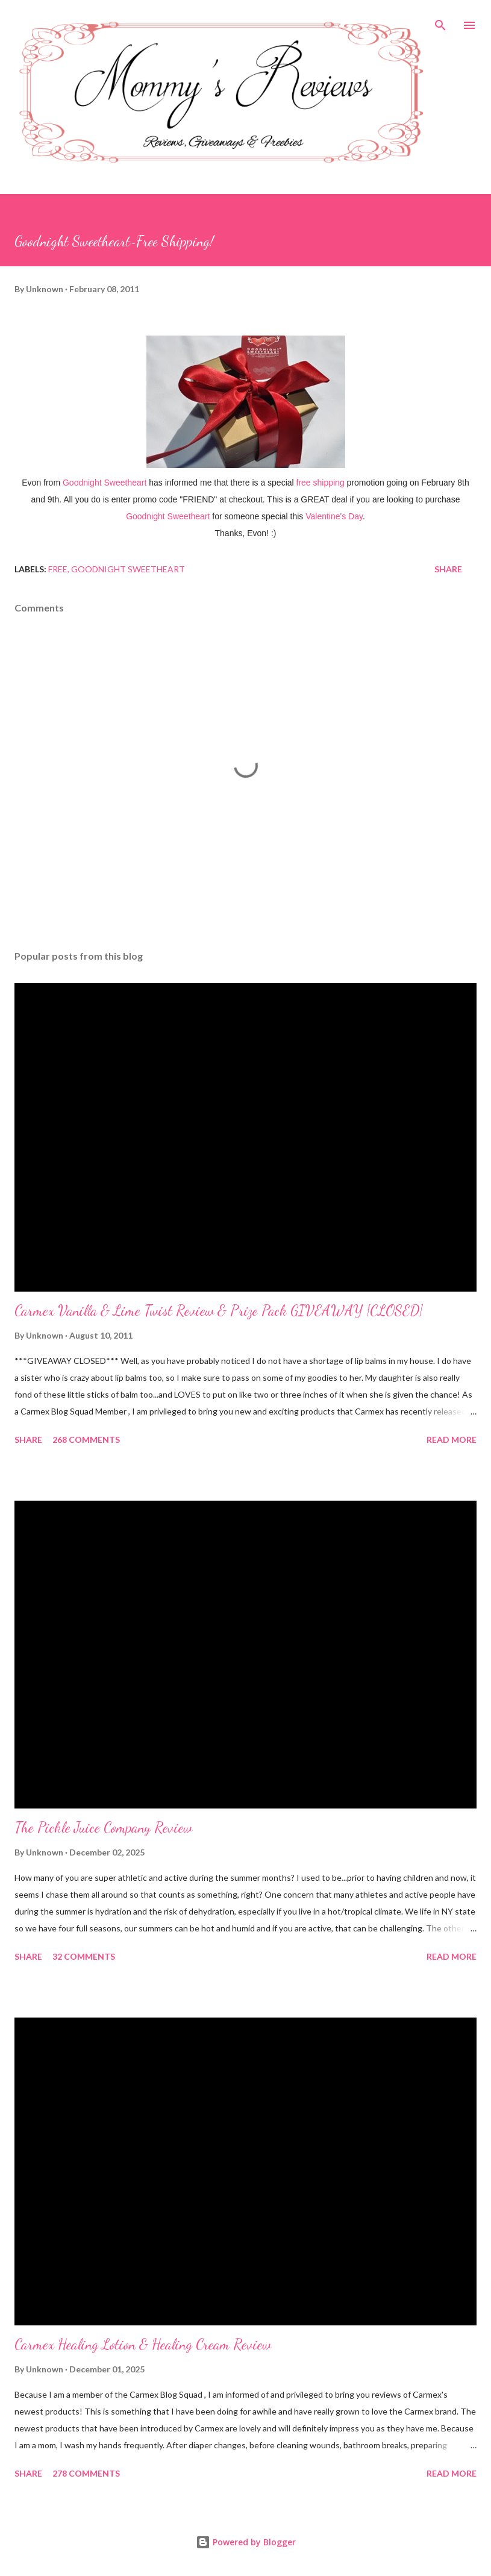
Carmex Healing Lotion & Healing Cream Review (142, 2344)
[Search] (440, 21)
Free (57, 569)
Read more (452, 1439)
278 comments (86, 2473)
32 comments (83, 1956)
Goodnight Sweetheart (128, 569)
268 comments (86, 1439)
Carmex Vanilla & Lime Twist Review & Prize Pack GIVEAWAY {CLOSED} (218, 1310)
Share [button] (448, 569)
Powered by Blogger (246, 2542)
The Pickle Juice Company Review (103, 1827)
